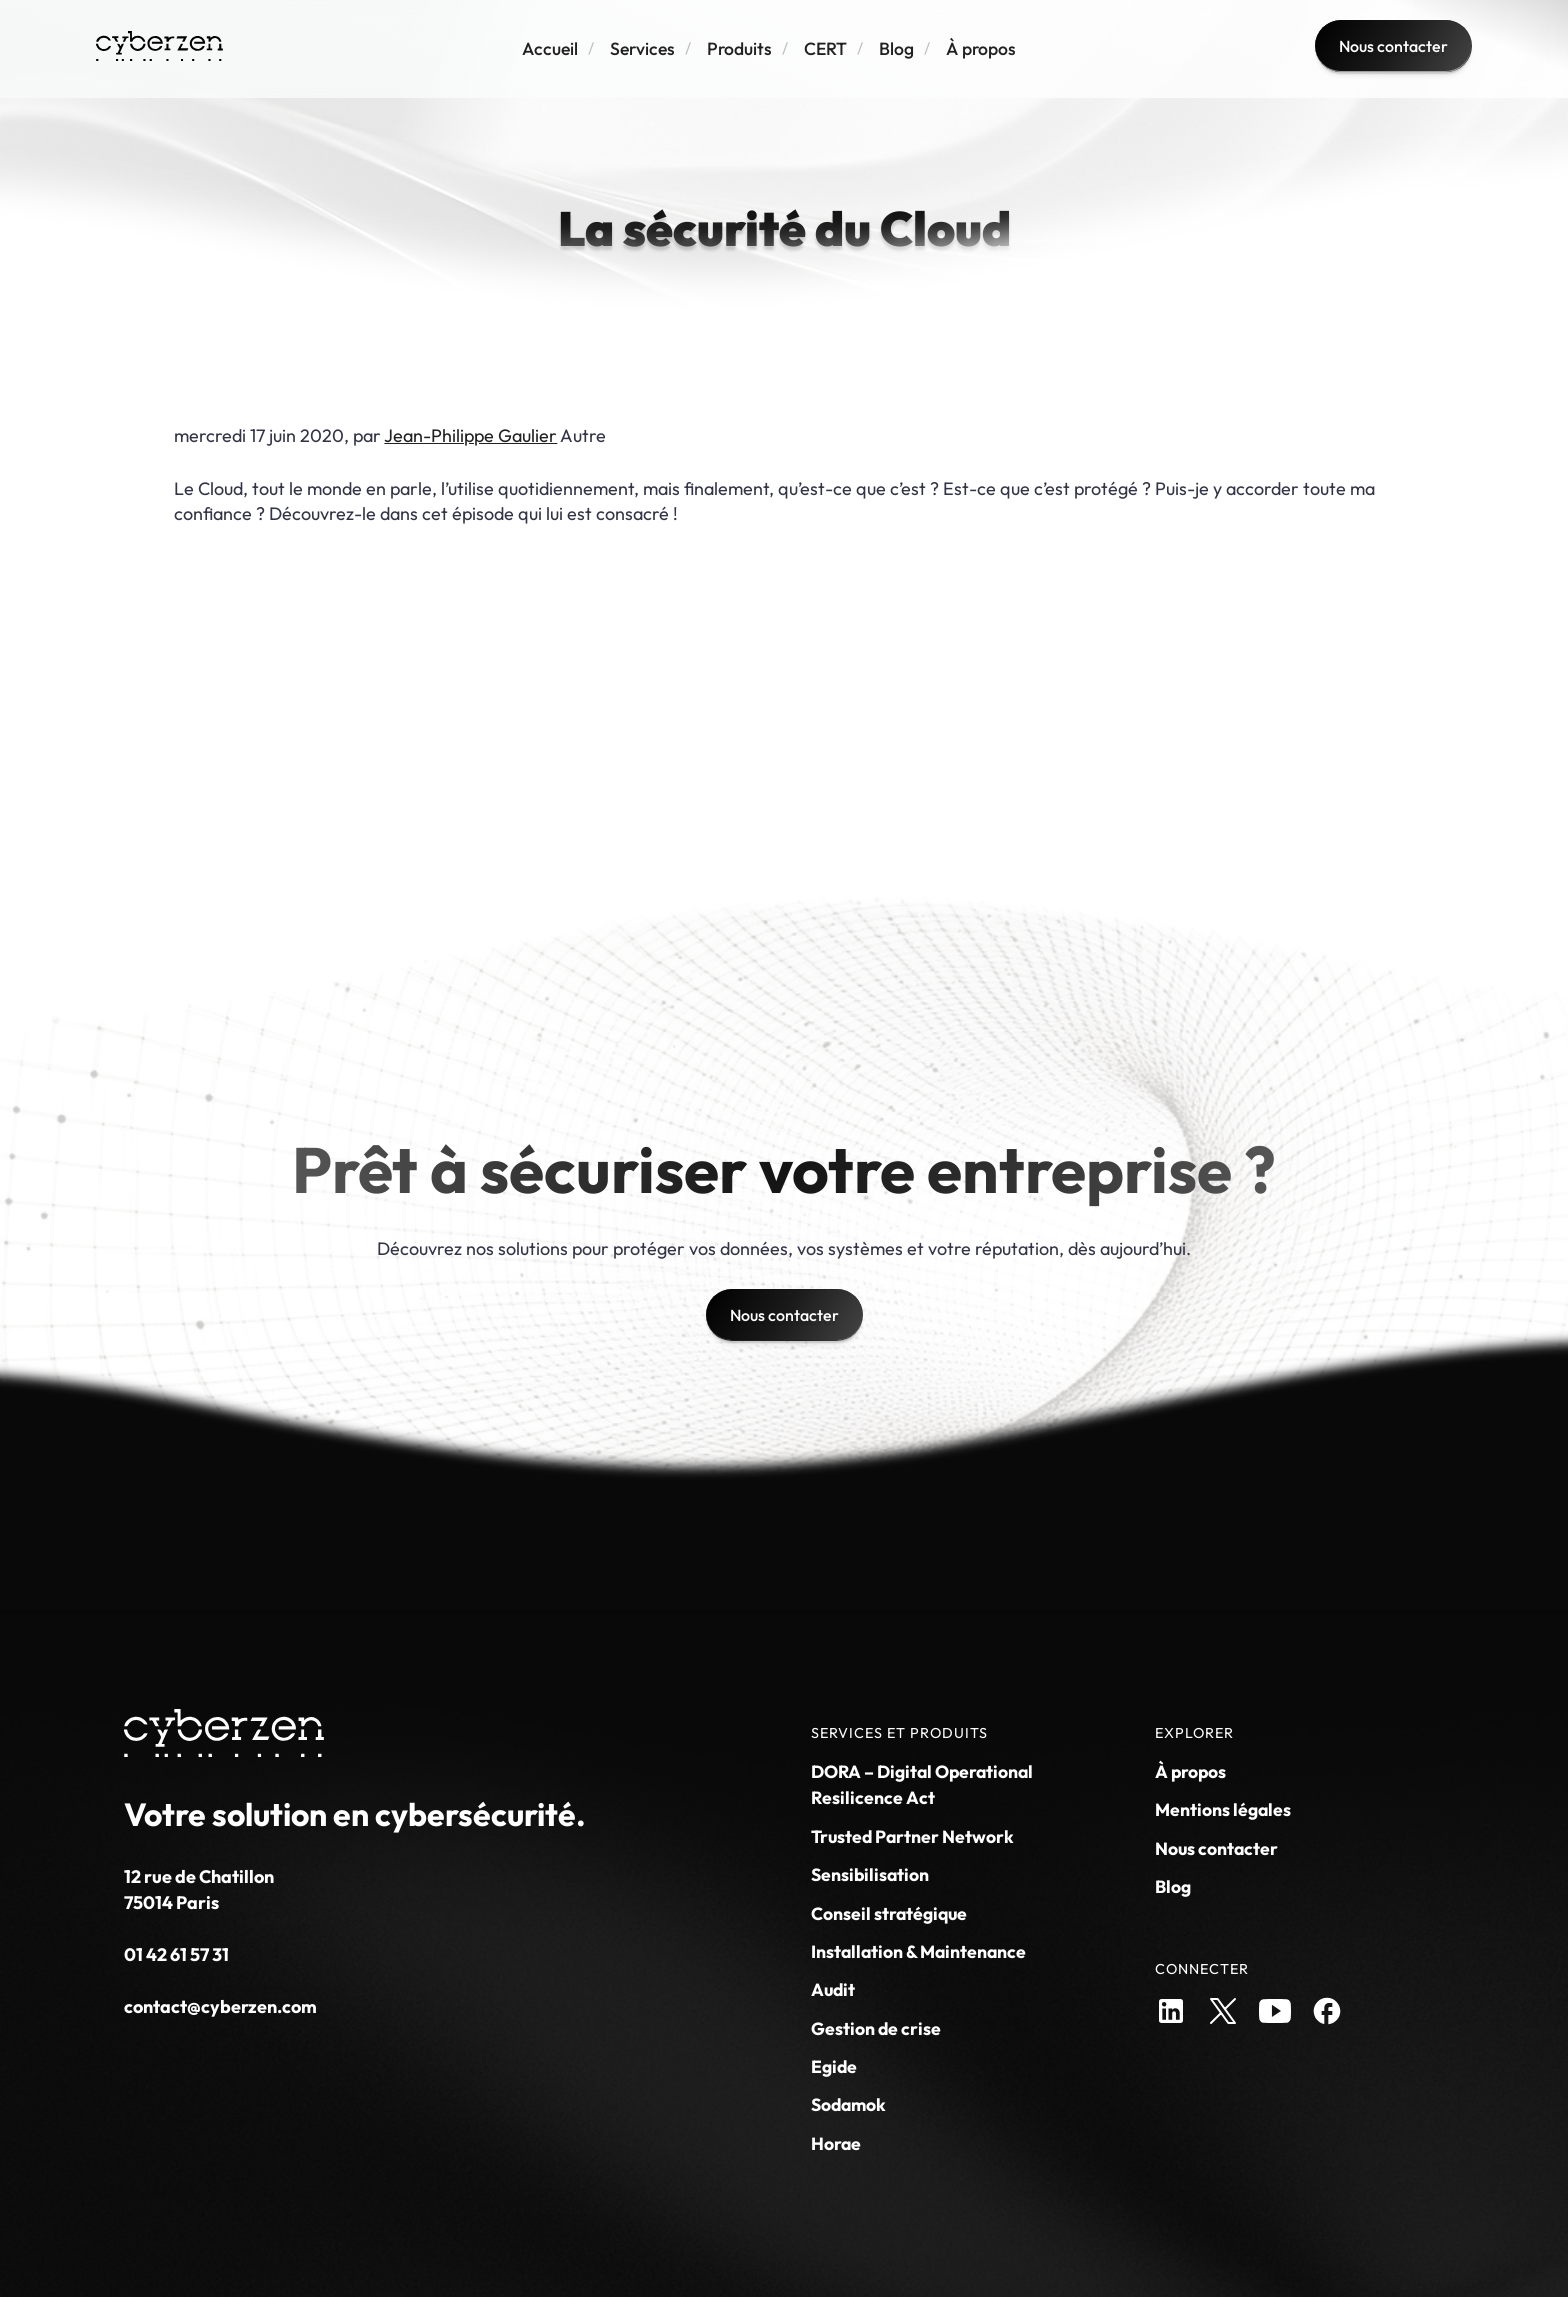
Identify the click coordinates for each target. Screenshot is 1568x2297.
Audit (833, 1989)
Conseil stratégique (889, 1913)
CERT (825, 48)
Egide (834, 2066)
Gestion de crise (876, 2028)
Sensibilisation (870, 1874)
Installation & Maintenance (918, 1951)
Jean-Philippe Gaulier (470, 435)
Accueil (550, 48)
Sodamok (848, 2104)
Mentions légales (1223, 1809)
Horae (836, 2143)
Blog (896, 48)
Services (642, 48)
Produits (739, 48)
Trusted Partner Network (912, 1836)
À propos (981, 48)
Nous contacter (1216, 1848)
